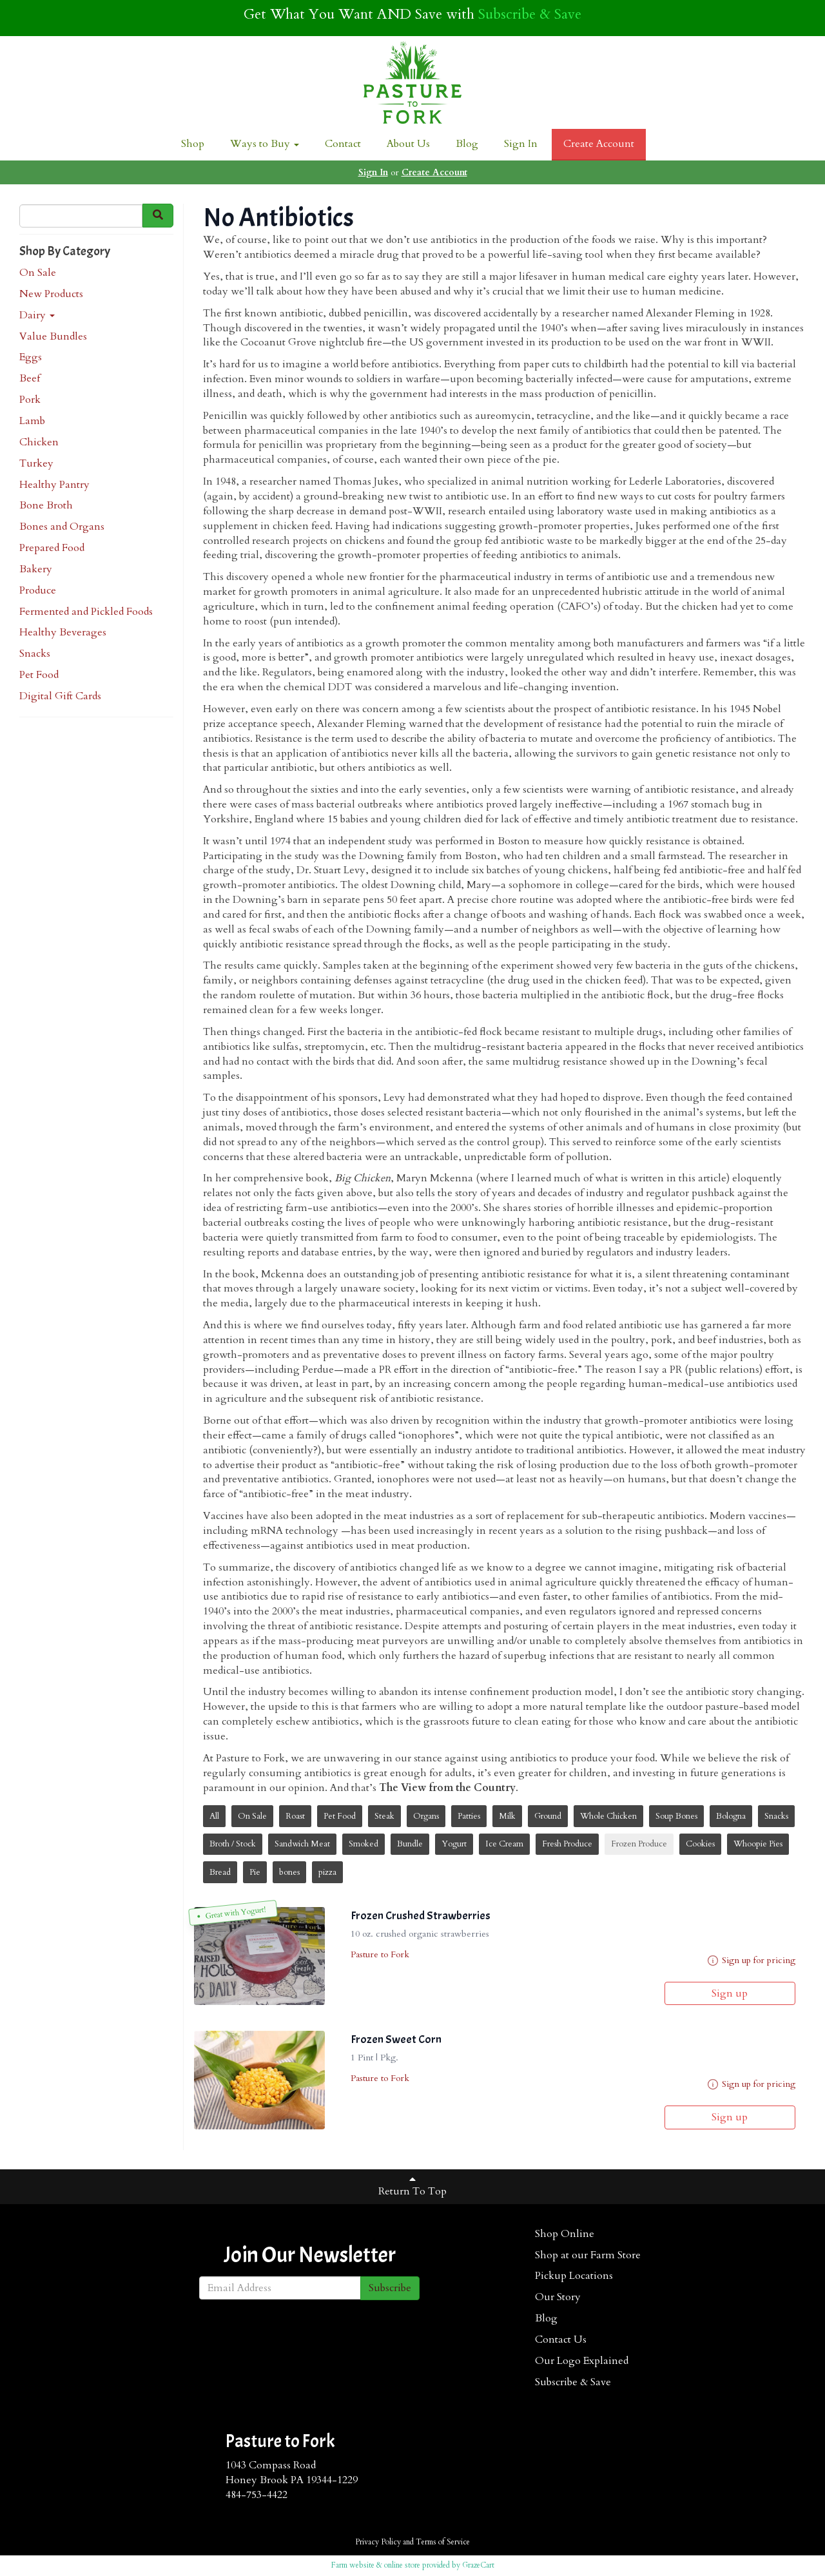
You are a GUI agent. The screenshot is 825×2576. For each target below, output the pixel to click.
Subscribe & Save (529, 14)
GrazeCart (478, 2565)
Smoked (363, 1844)
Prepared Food (51, 548)
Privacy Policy (378, 2542)
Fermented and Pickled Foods (86, 612)
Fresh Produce (567, 1844)
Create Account (598, 144)
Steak (384, 1816)
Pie (254, 1872)
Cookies (700, 1844)
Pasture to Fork (380, 1954)
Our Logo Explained (581, 2361)
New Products (51, 294)
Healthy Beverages (62, 632)
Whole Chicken (608, 1816)
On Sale (37, 273)
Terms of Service (443, 2542)
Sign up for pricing (758, 1960)
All (214, 1816)
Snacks (34, 653)
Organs (426, 1816)
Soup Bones (676, 1816)
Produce (37, 590)
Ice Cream (504, 1844)
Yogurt (454, 1844)
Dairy (37, 315)
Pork (30, 399)
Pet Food (39, 675)
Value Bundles (53, 336)
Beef (29, 378)
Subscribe (390, 2288)
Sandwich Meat (302, 1844)
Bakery (35, 569)
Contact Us (561, 2339)
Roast (295, 1816)
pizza (327, 1872)
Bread (220, 1872)
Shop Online (564, 2234)
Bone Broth (46, 505)
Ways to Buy (264, 144)
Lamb (32, 421)
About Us (408, 144)
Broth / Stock (232, 1844)
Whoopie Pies (757, 1844)
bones (289, 1872)
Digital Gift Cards (60, 696)
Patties (469, 1816)
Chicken (39, 442)
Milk (507, 1816)
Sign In (521, 144)
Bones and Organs (61, 526)
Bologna (731, 1816)
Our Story (558, 2297)
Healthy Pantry (54, 485)
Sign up (730, 1993)
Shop (192, 144)
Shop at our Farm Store (588, 2255)
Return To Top (412, 2186)
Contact (343, 144)
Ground (547, 1816)
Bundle (410, 1844)
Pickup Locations (574, 2276)
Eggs (30, 357)
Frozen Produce (639, 1844)
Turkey (36, 463)
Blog (467, 144)
